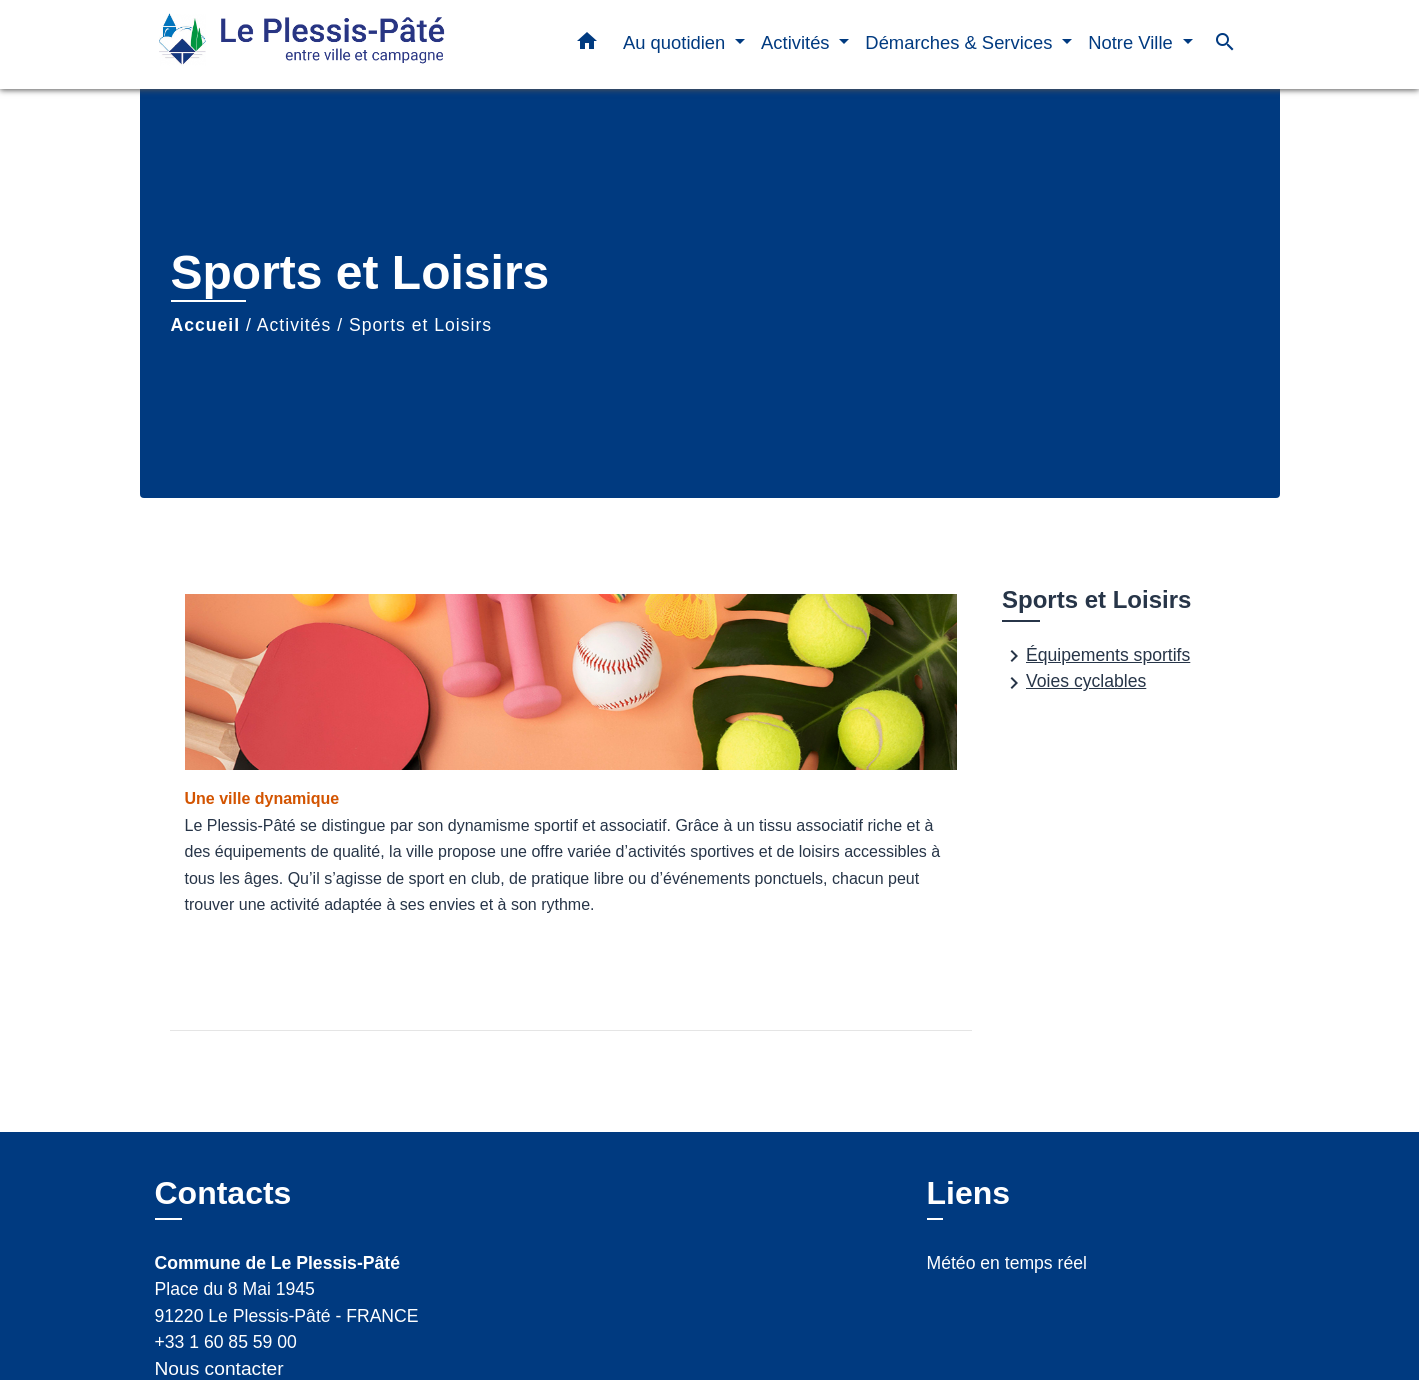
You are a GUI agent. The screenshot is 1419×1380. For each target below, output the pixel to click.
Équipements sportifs (1096, 656)
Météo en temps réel (1007, 1263)
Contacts (223, 1193)
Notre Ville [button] (1133, 42)
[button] (587, 45)
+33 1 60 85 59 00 (226, 1342)
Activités (294, 325)
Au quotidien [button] (676, 42)
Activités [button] (798, 42)
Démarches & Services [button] (961, 42)
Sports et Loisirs (420, 325)
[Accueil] (280, 44)
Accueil (206, 325)
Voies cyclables (1074, 683)
